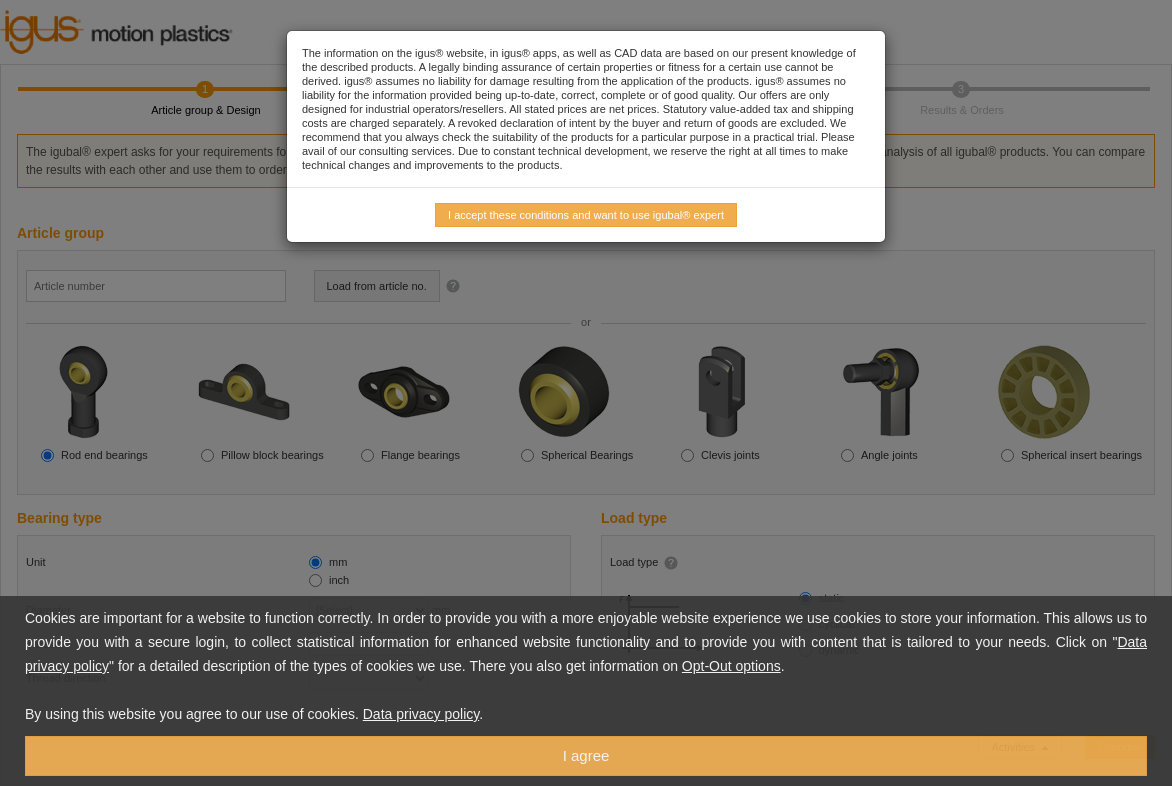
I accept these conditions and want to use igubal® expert (586, 215)
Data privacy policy (421, 714)
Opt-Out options (731, 666)
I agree (586, 755)
